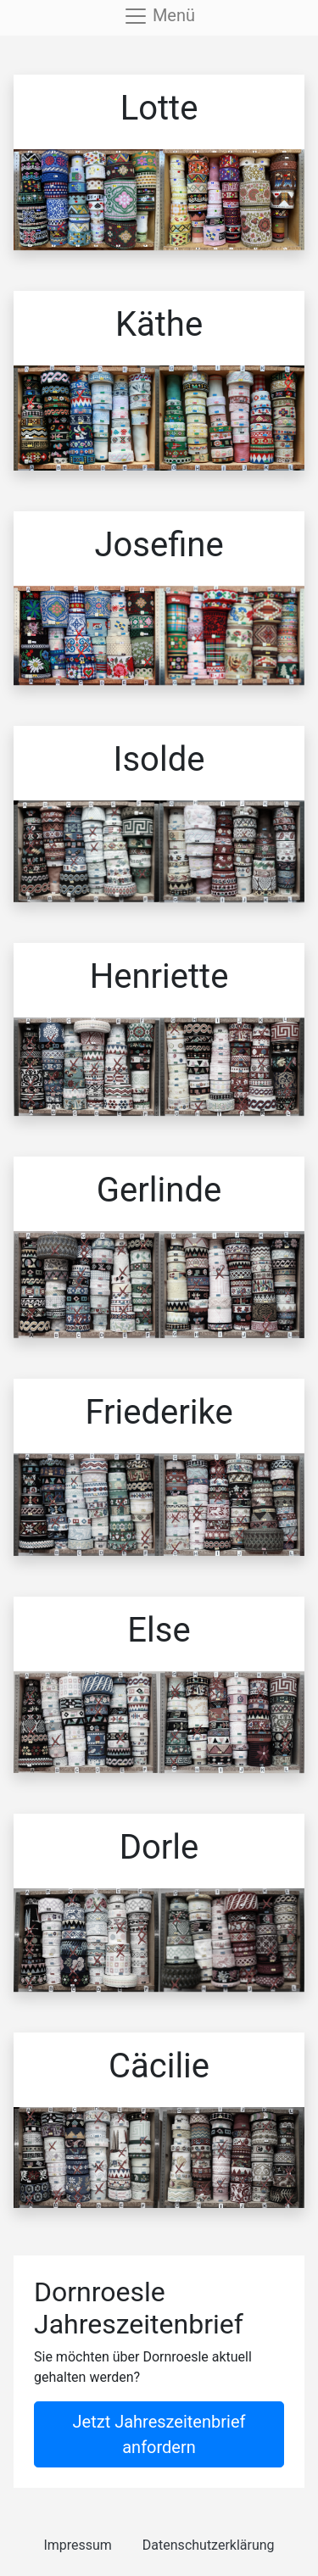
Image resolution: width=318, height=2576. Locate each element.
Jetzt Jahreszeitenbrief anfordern (159, 2434)
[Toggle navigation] (159, 16)
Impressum (77, 2545)
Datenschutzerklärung (208, 2545)
